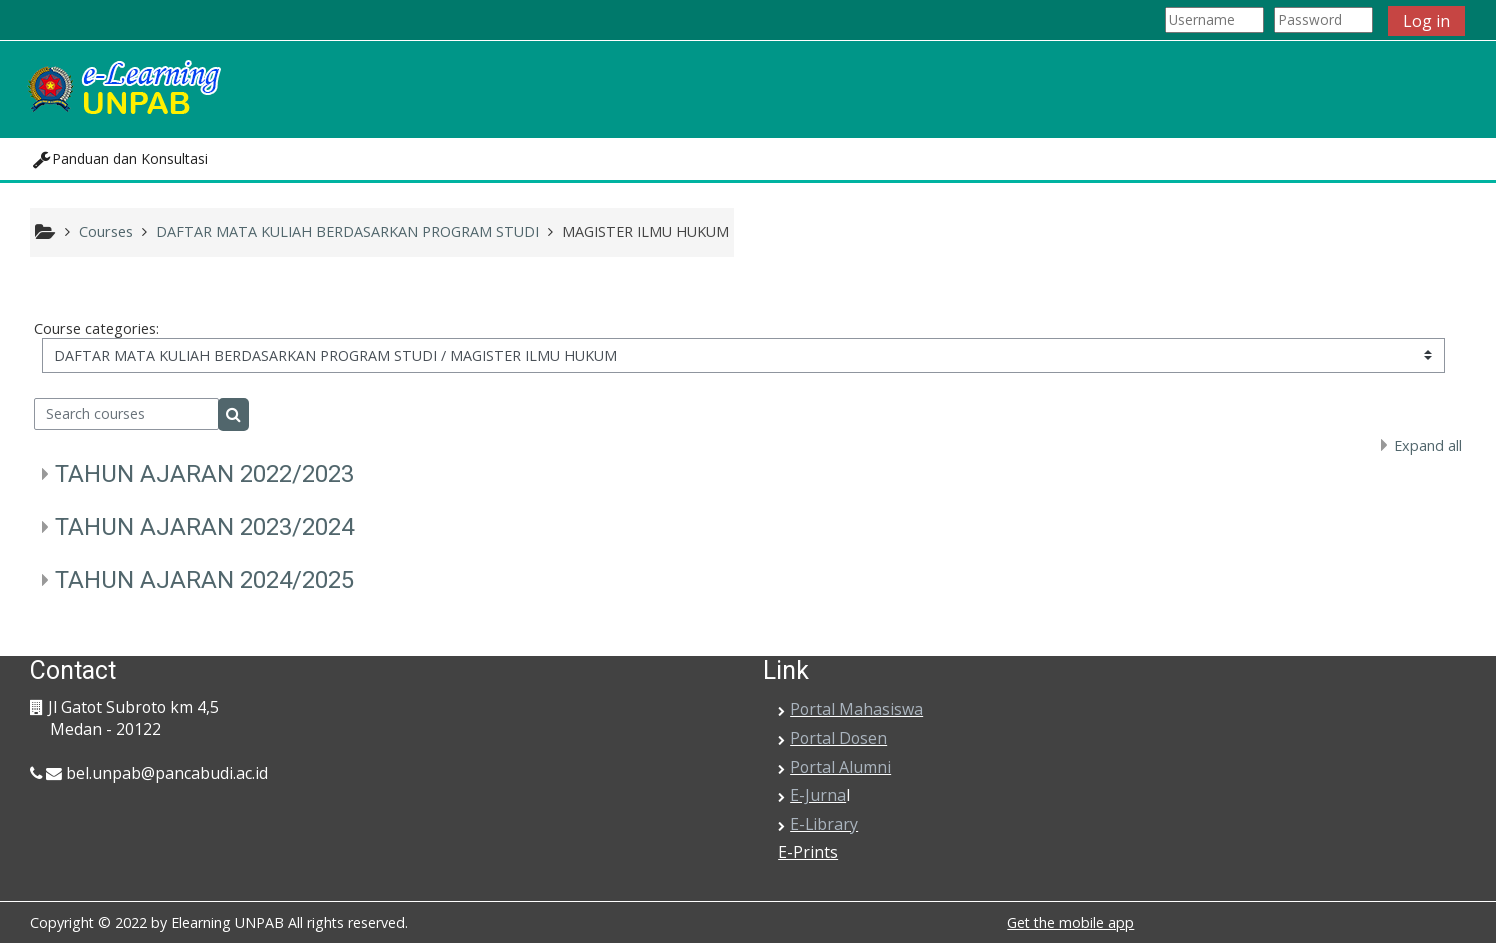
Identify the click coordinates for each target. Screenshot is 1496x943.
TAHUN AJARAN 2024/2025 (204, 580)
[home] (123, 87)
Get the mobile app (1070, 922)
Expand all (1428, 445)
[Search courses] (126, 414)
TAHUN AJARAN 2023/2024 (204, 527)
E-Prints (808, 852)
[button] (120, 159)
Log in (1426, 21)
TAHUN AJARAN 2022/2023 (204, 474)
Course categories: (96, 328)
